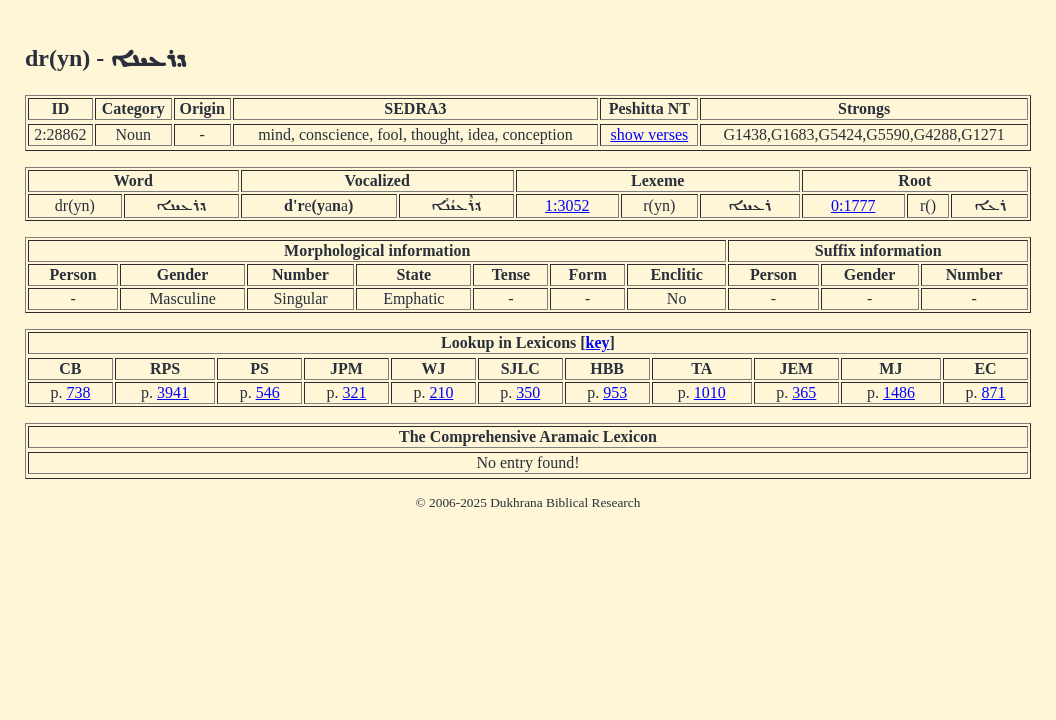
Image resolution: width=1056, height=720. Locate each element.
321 (355, 392)
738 (78, 392)
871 (994, 392)
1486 (899, 392)
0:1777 (853, 205)
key (598, 342)
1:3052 (567, 205)
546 (268, 392)
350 (528, 392)
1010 (710, 392)
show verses (649, 134)
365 (804, 392)
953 (615, 392)
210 (441, 392)
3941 (173, 392)
